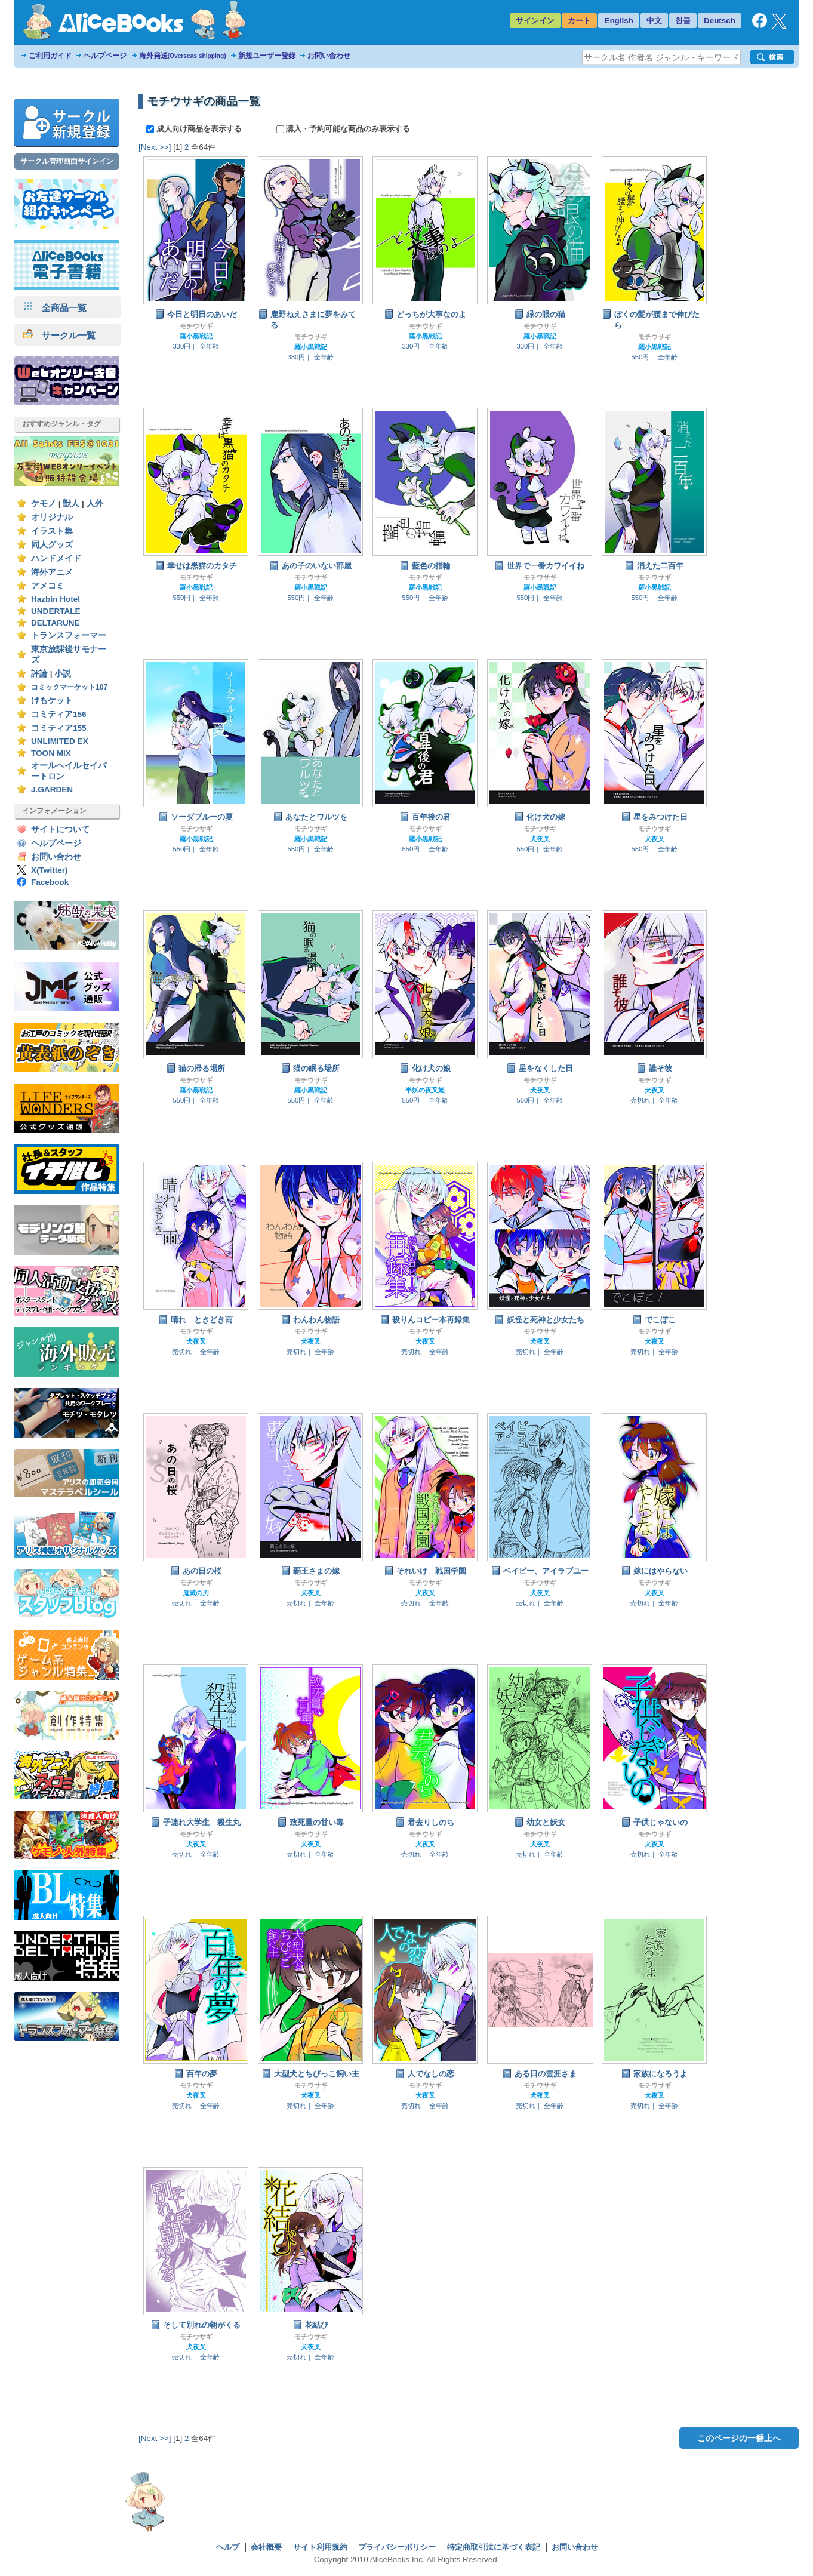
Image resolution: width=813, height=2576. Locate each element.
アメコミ (47, 585)
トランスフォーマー (68, 635)
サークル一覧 (59, 335)
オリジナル (52, 517)
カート (579, 20)
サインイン (535, 20)
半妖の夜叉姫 (425, 1090)
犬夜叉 (540, 838)
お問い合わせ (328, 55)
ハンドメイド (56, 558)
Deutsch (719, 20)
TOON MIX (51, 753)
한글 (683, 20)
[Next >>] (154, 147)
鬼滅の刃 (196, 1592)
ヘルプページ (105, 55)
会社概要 (266, 2547)
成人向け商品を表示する (195, 128)
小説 (62, 673)
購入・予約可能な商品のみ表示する (343, 128)
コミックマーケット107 (69, 687)
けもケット (52, 700)
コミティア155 (59, 728)
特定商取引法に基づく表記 (493, 2547)
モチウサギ (196, 326)
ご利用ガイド (50, 55)
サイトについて (60, 829)
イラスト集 (52, 531)
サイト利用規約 (320, 2547)
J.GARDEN (52, 789)
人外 (95, 503)
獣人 (71, 503)
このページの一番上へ (739, 2438)
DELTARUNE (55, 622)
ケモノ (43, 503)
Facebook (50, 882)
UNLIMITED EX (59, 741)
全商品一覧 (55, 308)
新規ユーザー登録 (266, 55)
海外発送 (182, 55)
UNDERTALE (56, 611)
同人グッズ (52, 544)
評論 (39, 673)
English (618, 20)
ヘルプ (227, 2547)
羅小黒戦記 (196, 336)
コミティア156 (59, 714)
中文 (654, 20)
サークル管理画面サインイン (66, 161)
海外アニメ (52, 572)
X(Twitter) (49, 870)
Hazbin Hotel (55, 599)
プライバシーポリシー (397, 2547)
